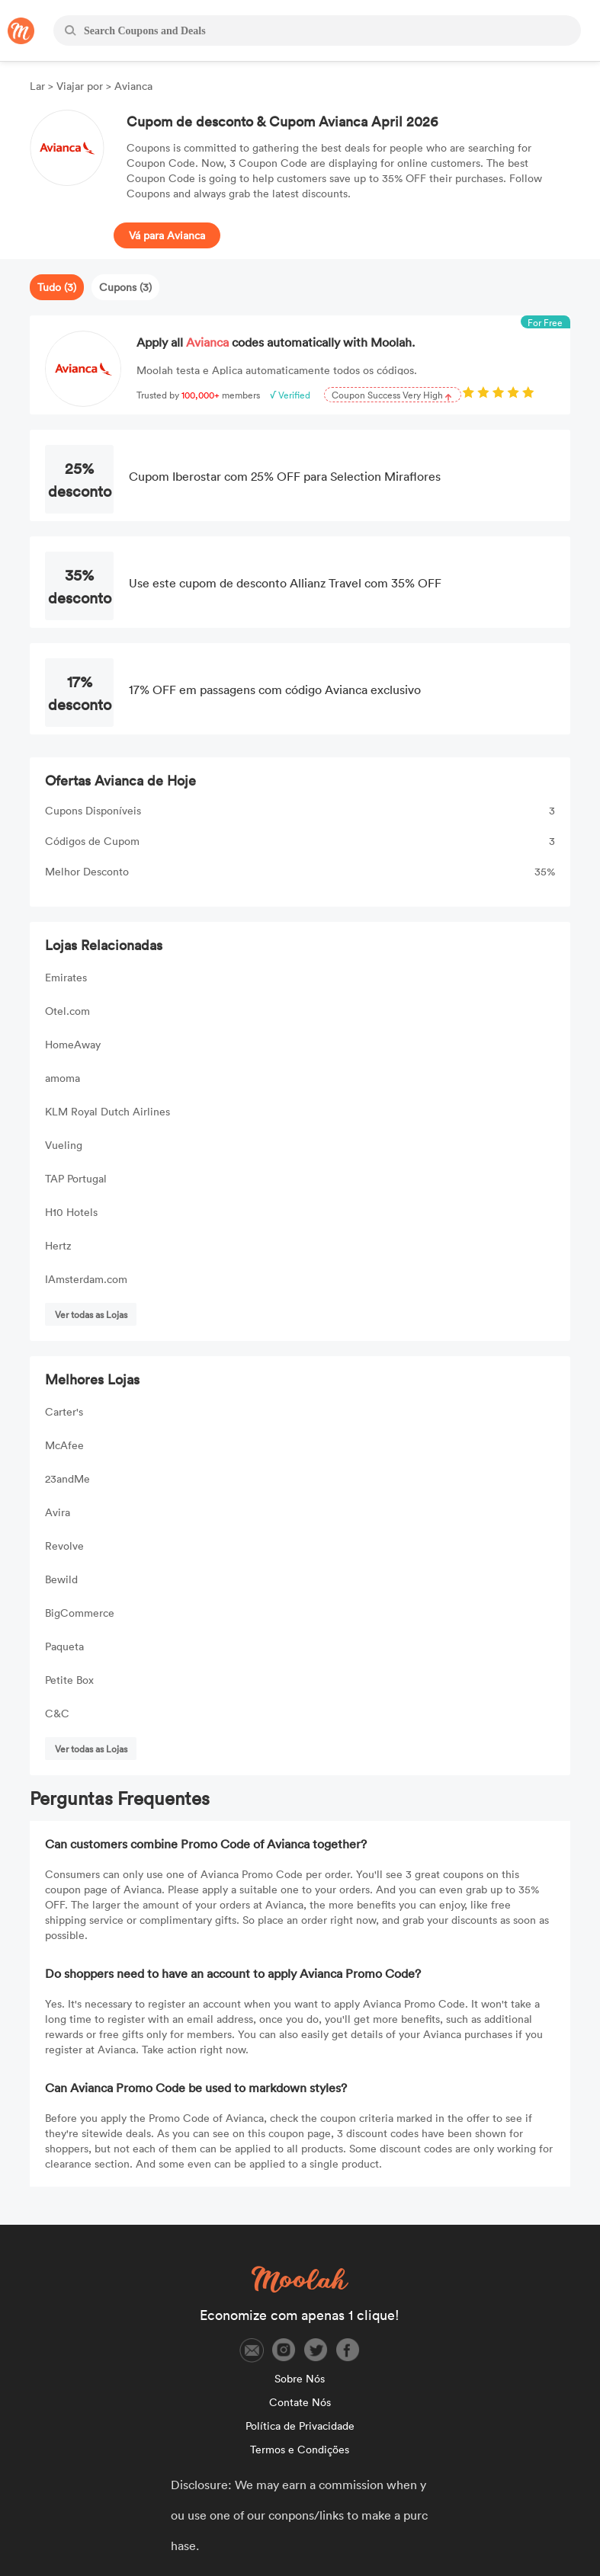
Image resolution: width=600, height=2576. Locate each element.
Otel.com (67, 1010)
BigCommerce (79, 1612)
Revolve (64, 1545)
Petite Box (69, 1679)
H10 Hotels (71, 1212)
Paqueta (64, 1646)
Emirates (66, 977)
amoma (62, 1077)
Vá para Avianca (167, 235)
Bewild (61, 1579)
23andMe (67, 1478)
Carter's (64, 1411)
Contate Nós (300, 2402)
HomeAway (73, 1044)
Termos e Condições (299, 2449)
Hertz (58, 1245)
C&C (57, 1713)
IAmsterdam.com (86, 1279)
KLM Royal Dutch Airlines (107, 1111)
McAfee (64, 1445)
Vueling (63, 1145)
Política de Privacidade (300, 2425)
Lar (39, 85)
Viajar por (79, 85)
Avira (57, 1512)
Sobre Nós (299, 2378)
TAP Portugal (76, 1178)
